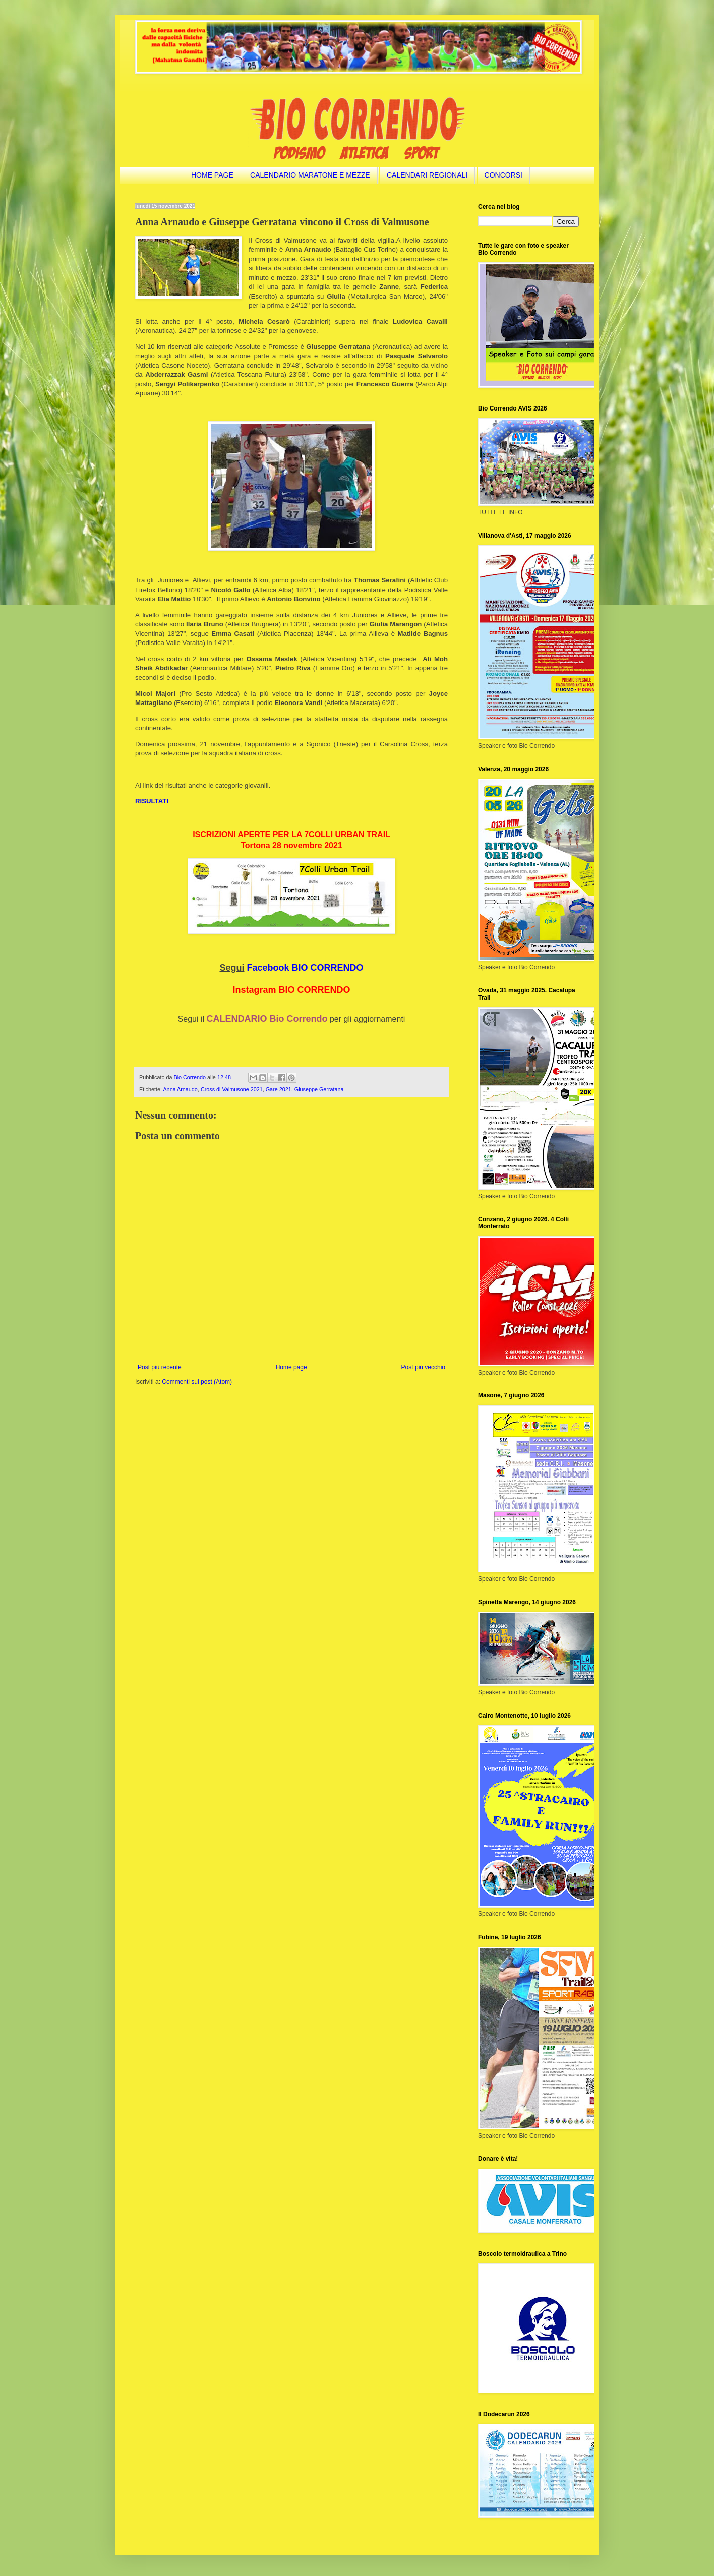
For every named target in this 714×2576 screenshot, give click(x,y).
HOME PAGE (212, 175)
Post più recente (160, 1367)
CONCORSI (503, 175)
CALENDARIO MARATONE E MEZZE (310, 175)
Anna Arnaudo (180, 1089)
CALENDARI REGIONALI (427, 175)
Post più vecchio (423, 1367)
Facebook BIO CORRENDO (305, 968)
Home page (291, 1367)
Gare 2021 (278, 1089)
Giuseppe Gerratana (319, 1089)
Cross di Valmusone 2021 (232, 1089)
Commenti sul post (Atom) (197, 1381)
